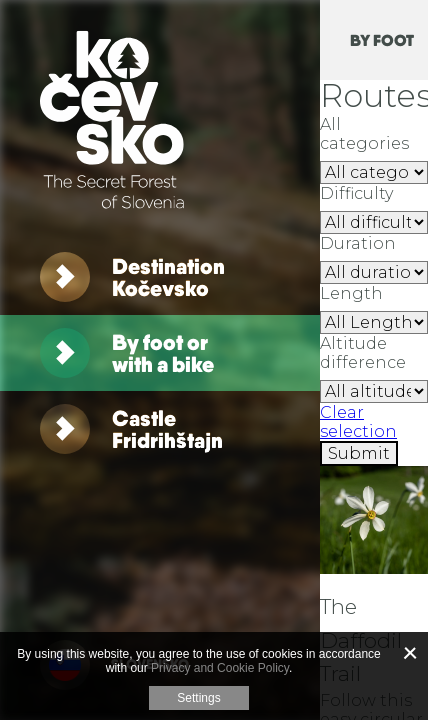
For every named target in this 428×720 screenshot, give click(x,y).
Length (351, 293)
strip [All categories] (374, 172)
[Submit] (359, 453)
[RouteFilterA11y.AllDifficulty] (374, 222)
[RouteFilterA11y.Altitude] (374, 391)
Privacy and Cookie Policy (220, 668)
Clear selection (358, 422)
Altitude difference (363, 353)
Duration (358, 243)
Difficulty (356, 193)
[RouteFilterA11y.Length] (374, 322)
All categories (364, 134)
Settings (198, 698)
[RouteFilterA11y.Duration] (374, 272)
